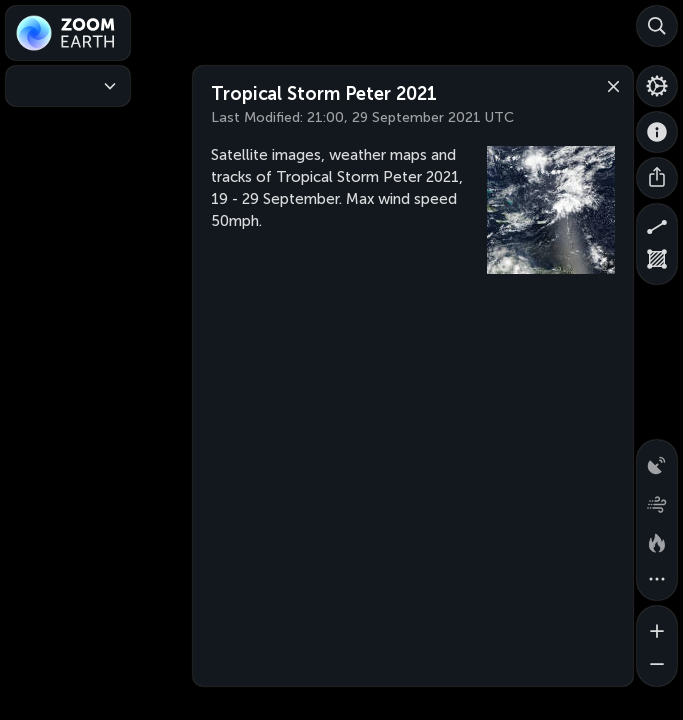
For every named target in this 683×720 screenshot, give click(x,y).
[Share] (657, 178)
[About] (657, 132)
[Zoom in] (657, 626)
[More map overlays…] (657, 580)
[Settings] (657, 86)
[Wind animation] (657, 500)
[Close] (609, 85)
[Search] (657, 26)
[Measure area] (657, 264)
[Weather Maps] (68, 86)
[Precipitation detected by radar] (657, 460)
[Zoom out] (657, 666)
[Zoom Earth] (68, 33)
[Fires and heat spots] (657, 540)
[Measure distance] (657, 224)
